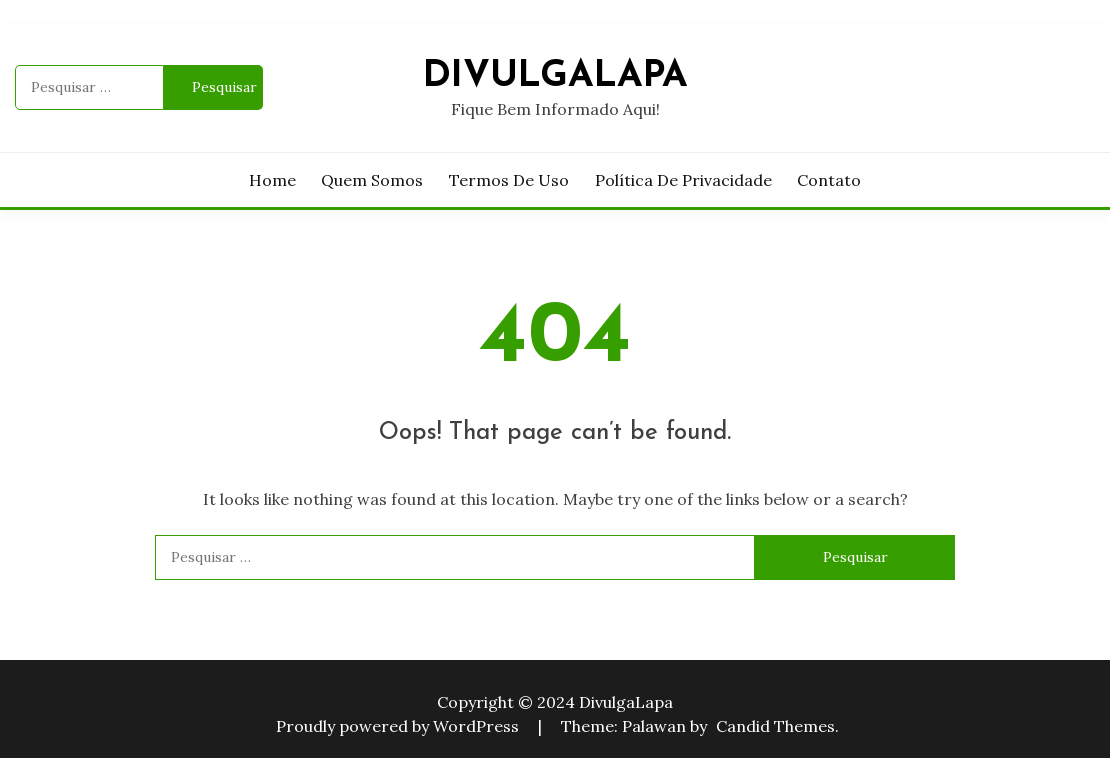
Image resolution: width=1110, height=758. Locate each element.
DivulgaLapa (555, 76)
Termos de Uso (509, 180)
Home (272, 180)
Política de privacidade (683, 180)
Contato (829, 180)
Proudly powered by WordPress (399, 726)
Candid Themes (775, 726)
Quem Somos (372, 180)
